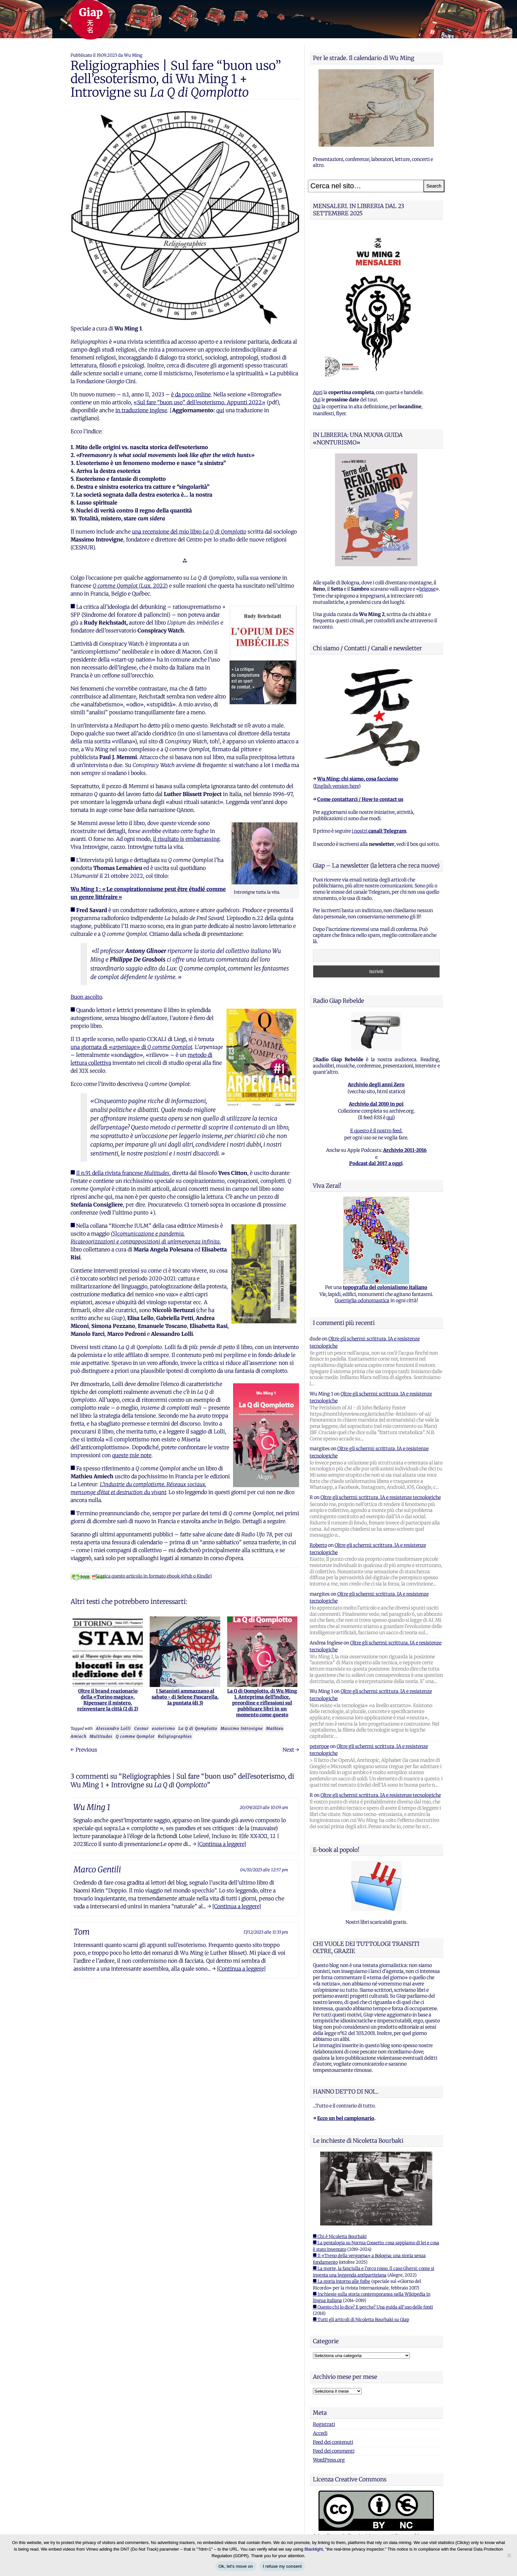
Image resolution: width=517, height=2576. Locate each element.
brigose (427, 589)
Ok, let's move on (236, 2566)
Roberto (318, 1545)
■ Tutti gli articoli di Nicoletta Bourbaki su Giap (361, 2319)
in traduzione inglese (141, 410)
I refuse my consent (282, 2566)
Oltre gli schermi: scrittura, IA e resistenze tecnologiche (380, 1497)
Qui (316, 400)
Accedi (320, 2433)
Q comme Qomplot (135, 1736)
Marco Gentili (97, 1869)
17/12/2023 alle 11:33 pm (265, 1932)
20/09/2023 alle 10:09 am (264, 1807)
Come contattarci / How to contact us (360, 799)
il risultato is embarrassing (186, 839)
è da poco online (191, 394)
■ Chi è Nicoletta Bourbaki (340, 2236)
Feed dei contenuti (333, 2442)
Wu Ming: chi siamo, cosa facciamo (357, 779)
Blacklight (313, 2549)
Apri (317, 392)
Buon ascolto (86, 997)
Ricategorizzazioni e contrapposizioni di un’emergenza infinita (145, 1241)
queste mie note (131, 1455)
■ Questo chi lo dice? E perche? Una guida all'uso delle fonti (373, 2307)
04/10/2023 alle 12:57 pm (264, 1869)
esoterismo (163, 1728)
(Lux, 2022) (130, 585)
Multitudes (101, 1736)
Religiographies (175, 1736)
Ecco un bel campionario (345, 2118)
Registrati (324, 2424)
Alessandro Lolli (113, 1728)
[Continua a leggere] (222, 1844)
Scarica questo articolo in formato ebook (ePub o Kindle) (141, 1576)
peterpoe (319, 1746)
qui (220, 410)
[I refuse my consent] (508, 2555)
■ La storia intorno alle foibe (341, 2281)
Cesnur (141, 1728)
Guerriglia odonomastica (362, 1300)
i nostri (379, 831)
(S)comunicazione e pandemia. (148, 1233)
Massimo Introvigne (242, 1728)
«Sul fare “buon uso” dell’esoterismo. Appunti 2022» (199, 402)
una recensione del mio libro (189, 531)
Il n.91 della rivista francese (122, 1173)
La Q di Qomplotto (197, 1728)
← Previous (84, 1749)
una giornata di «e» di (131, 1047)
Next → (291, 1749)
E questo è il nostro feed (376, 1131)
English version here (337, 786)
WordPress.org (329, 2460)
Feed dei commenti (333, 2451)
